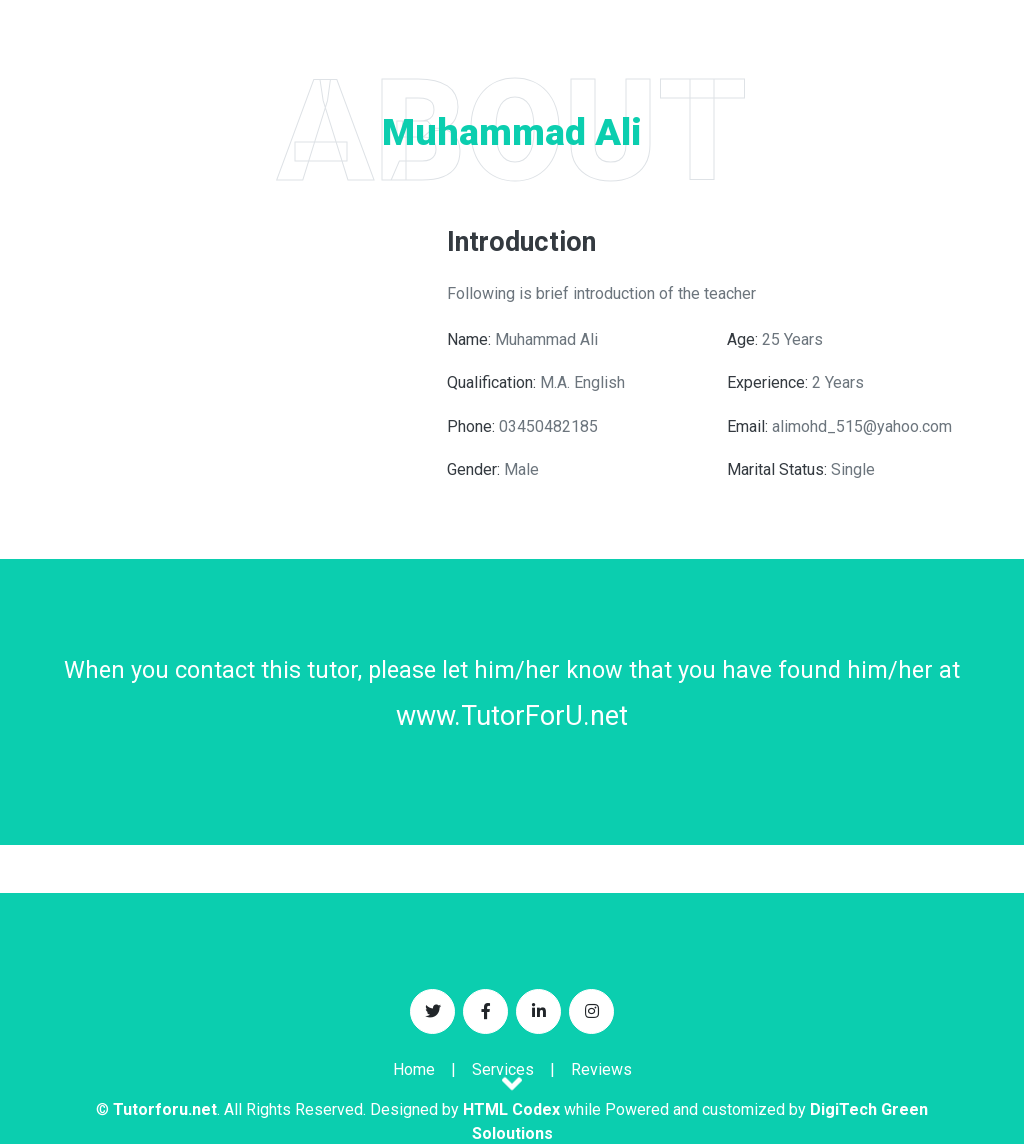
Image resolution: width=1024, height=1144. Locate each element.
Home (414, 1069)
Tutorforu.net (165, 1109)
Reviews (601, 1069)
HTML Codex (511, 1109)
